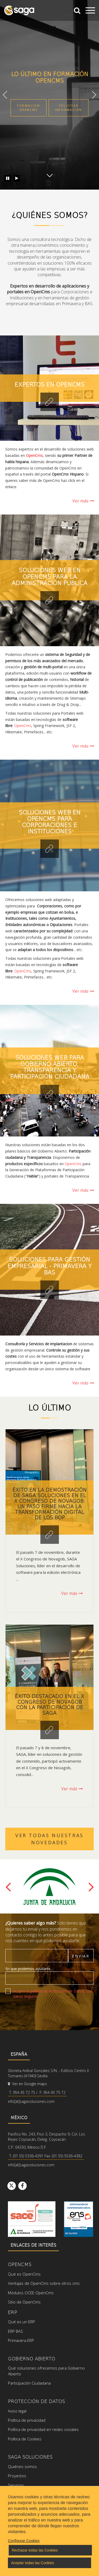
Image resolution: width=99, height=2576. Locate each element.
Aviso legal (17, 2411)
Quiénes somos (22, 2466)
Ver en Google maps (27, 2083)
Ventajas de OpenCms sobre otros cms (44, 2283)
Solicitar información (68, 107)
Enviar (80, 1956)
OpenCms (22, 725)
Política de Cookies (24, 2438)
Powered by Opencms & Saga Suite (63, 2558)
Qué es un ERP (21, 2321)
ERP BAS (15, 2331)
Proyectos (17, 2475)
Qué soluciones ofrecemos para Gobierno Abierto (46, 2370)
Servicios (16, 2485)
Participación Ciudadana (29, 2383)
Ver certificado (78, 2219)
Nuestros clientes (24, 2494)
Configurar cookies (73, 2553)
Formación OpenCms (28, 107)
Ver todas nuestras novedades (49, 1839)
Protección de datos (36, 2401)
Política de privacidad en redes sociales (43, 2429)
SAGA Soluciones (30, 2456)
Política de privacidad (26, 2420)
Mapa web (42, 2553)
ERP (12, 2312)
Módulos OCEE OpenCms (31, 2292)
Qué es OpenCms (24, 2274)
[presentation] (45, 2013)
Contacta (16, 2503)
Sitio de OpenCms (24, 2302)
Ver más (83, 501)
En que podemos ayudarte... (29, 1968)
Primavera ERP (21, 2340)
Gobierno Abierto (31, 2358)
